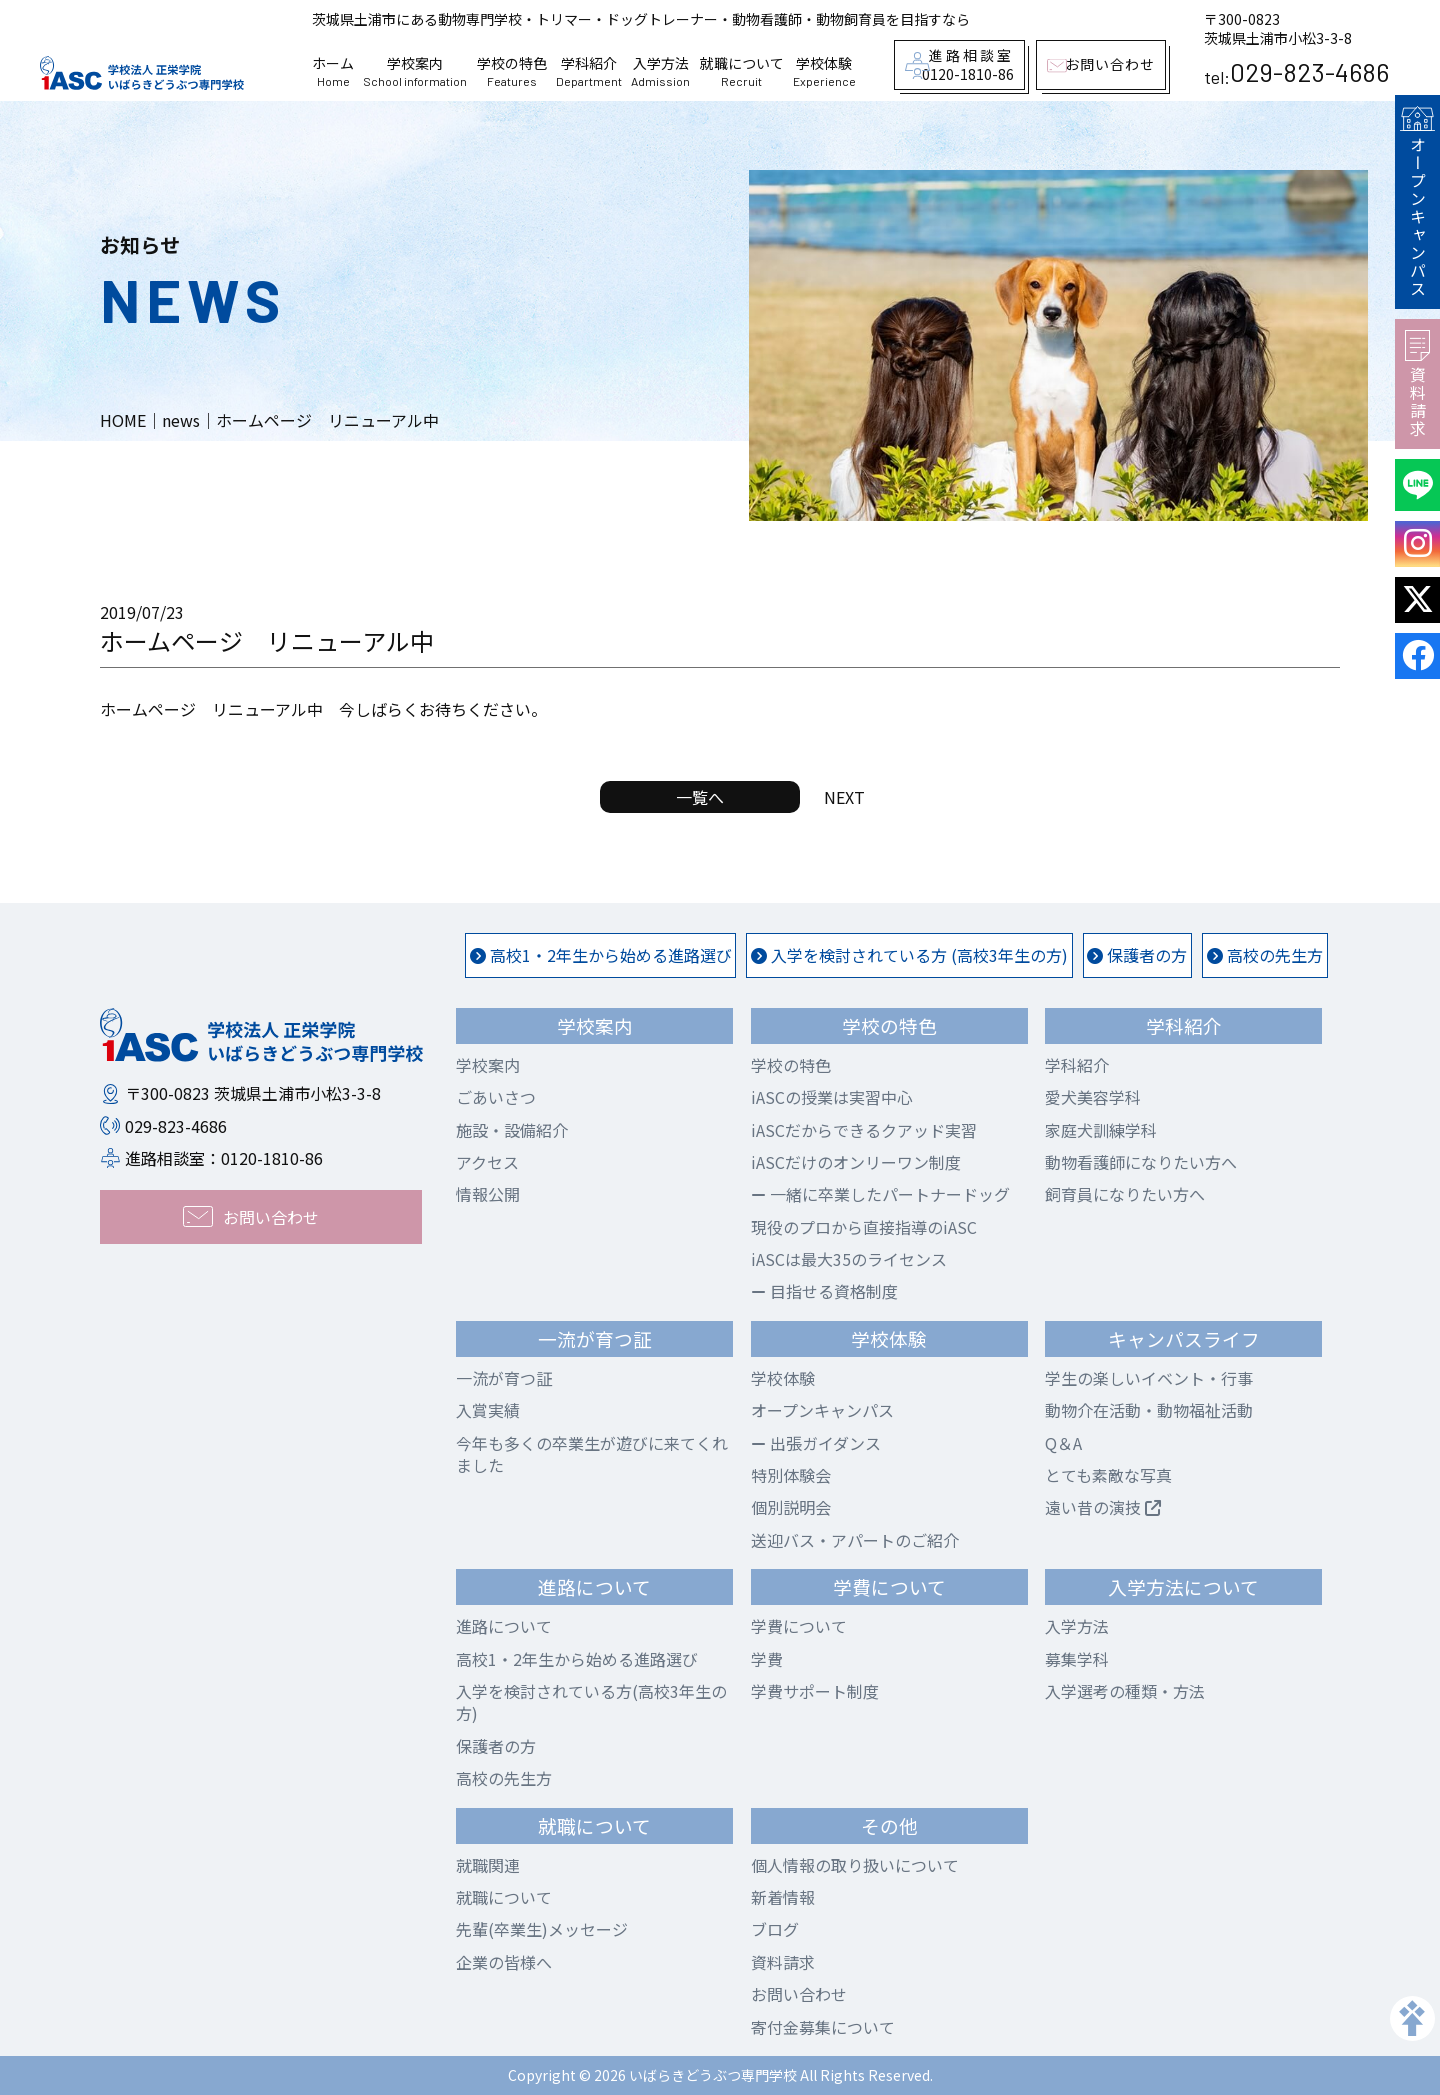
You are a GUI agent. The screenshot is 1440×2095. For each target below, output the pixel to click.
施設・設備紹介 (512, 1130)
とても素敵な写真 (1108, 1475)
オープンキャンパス (1417, 202)
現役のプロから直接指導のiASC (864, 1227)
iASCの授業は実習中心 (832, 1097)
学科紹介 (589, 72)
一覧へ (700, 797)
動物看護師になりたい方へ (1141, 1162)
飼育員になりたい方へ (1125, 1194)
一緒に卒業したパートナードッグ (880, 1194)
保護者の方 (1137, 955)
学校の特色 (512, 72)
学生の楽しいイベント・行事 (1149, 1378)
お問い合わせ (799, 1994)
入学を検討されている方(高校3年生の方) (591, 1702)
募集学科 (1077, 1659)
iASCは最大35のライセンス (849, 1259)
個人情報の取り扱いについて (855, 1865)
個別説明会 (791, 1507)
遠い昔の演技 (1103, 1507)
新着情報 (783, 1897)
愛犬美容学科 (1093, 1097)
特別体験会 (791, 1475)
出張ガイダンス (816, 1443)
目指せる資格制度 (824, 1291)
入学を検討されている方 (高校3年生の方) (909, 955)
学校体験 (824, 72)
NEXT (844, 797)
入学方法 (660, 72)
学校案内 (415, 72)
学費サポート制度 (815, 1691)
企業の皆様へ (504, 1962)
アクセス (487, 1162)
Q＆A (1063, 1443)
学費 (767, 1659)
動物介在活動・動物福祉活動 (1149, 1410)
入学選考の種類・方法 (1125, 1691)
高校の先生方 (1265, 955)
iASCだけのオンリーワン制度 (856, 1162)
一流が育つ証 (504, 1378)
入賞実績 (488, 1410)
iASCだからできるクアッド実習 (864, 1130)
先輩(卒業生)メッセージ (542, 1929)
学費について (799, 1626)
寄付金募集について (823, 2027)
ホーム (333, 72)
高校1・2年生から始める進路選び (601, 955)
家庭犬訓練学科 (1101, 1130)
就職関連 (488, 1865)
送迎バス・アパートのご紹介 (855, 1540)
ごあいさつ (496, 1097)
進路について (504, 1626)
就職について (742, 72)
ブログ (775, 1929)
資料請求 (1417, 384)
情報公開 (488, 1194)
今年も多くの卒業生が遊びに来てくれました (592, 1454)
